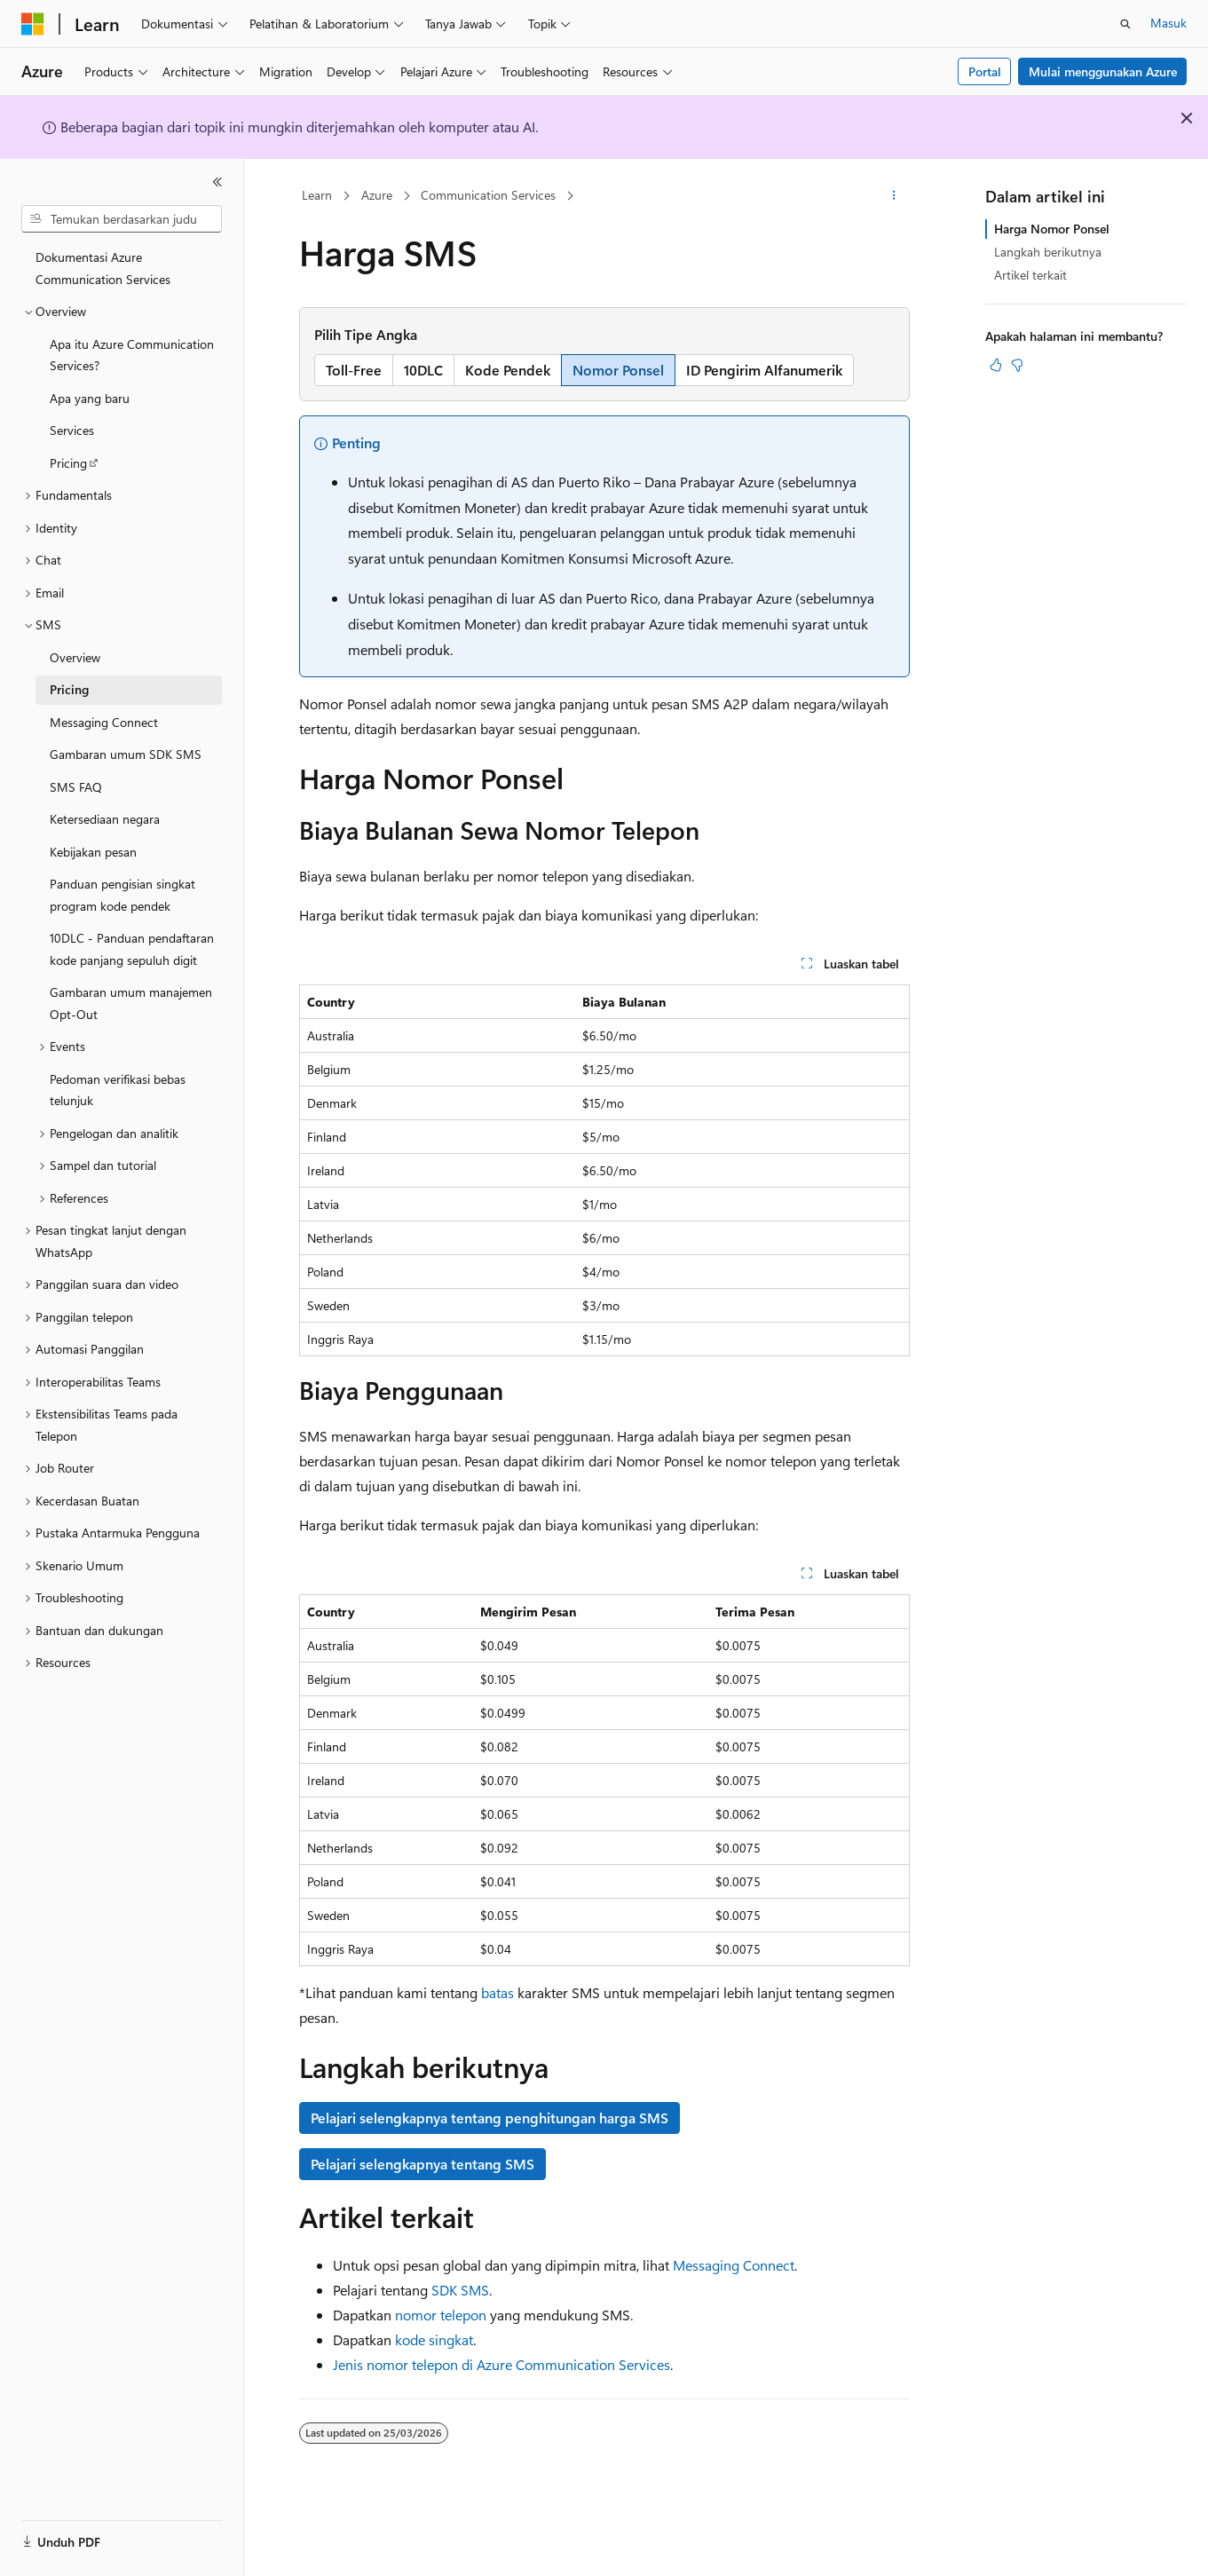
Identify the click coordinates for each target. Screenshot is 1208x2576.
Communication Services (488, 194)
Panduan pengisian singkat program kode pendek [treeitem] (122, 894)
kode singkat (434, 2339)
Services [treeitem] (72, 430)
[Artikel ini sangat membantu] (996, 364)
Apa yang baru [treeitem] (90, 398)
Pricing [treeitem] (68, 462)
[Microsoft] (32, 24)
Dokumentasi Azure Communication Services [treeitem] (103, 268)
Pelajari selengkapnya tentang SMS (422, 2163)
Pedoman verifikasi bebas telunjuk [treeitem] (118, 1090)
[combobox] (121, 219)
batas (497, 1992)
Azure (376, 194)
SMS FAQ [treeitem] (76, 786)
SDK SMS (460, 2289)
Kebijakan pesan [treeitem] (93, 851)
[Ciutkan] (217, 182)
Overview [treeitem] (75, 657)
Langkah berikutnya (1047, 251)
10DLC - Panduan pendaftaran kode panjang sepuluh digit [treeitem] (132, 948)
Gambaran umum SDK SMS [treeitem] (125, 754)
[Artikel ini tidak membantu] (1017, 364)
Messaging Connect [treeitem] (104, 722)
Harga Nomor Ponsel (1051, 228)
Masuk (1168, 22)
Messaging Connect (733, 2265)
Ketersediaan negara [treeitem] (105, 818)
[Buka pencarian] (1125, 24)
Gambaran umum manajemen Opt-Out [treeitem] (131, 1003)
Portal (984, 71)
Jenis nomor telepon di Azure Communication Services (501, 2364)
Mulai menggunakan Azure (1103, 71)
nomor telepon (440, 2314)
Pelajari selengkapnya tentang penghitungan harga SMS (489, 2117)
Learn (317, 194)
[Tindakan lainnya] (893, 196)
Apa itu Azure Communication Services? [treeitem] (132, 355)
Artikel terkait (1030, 274)
